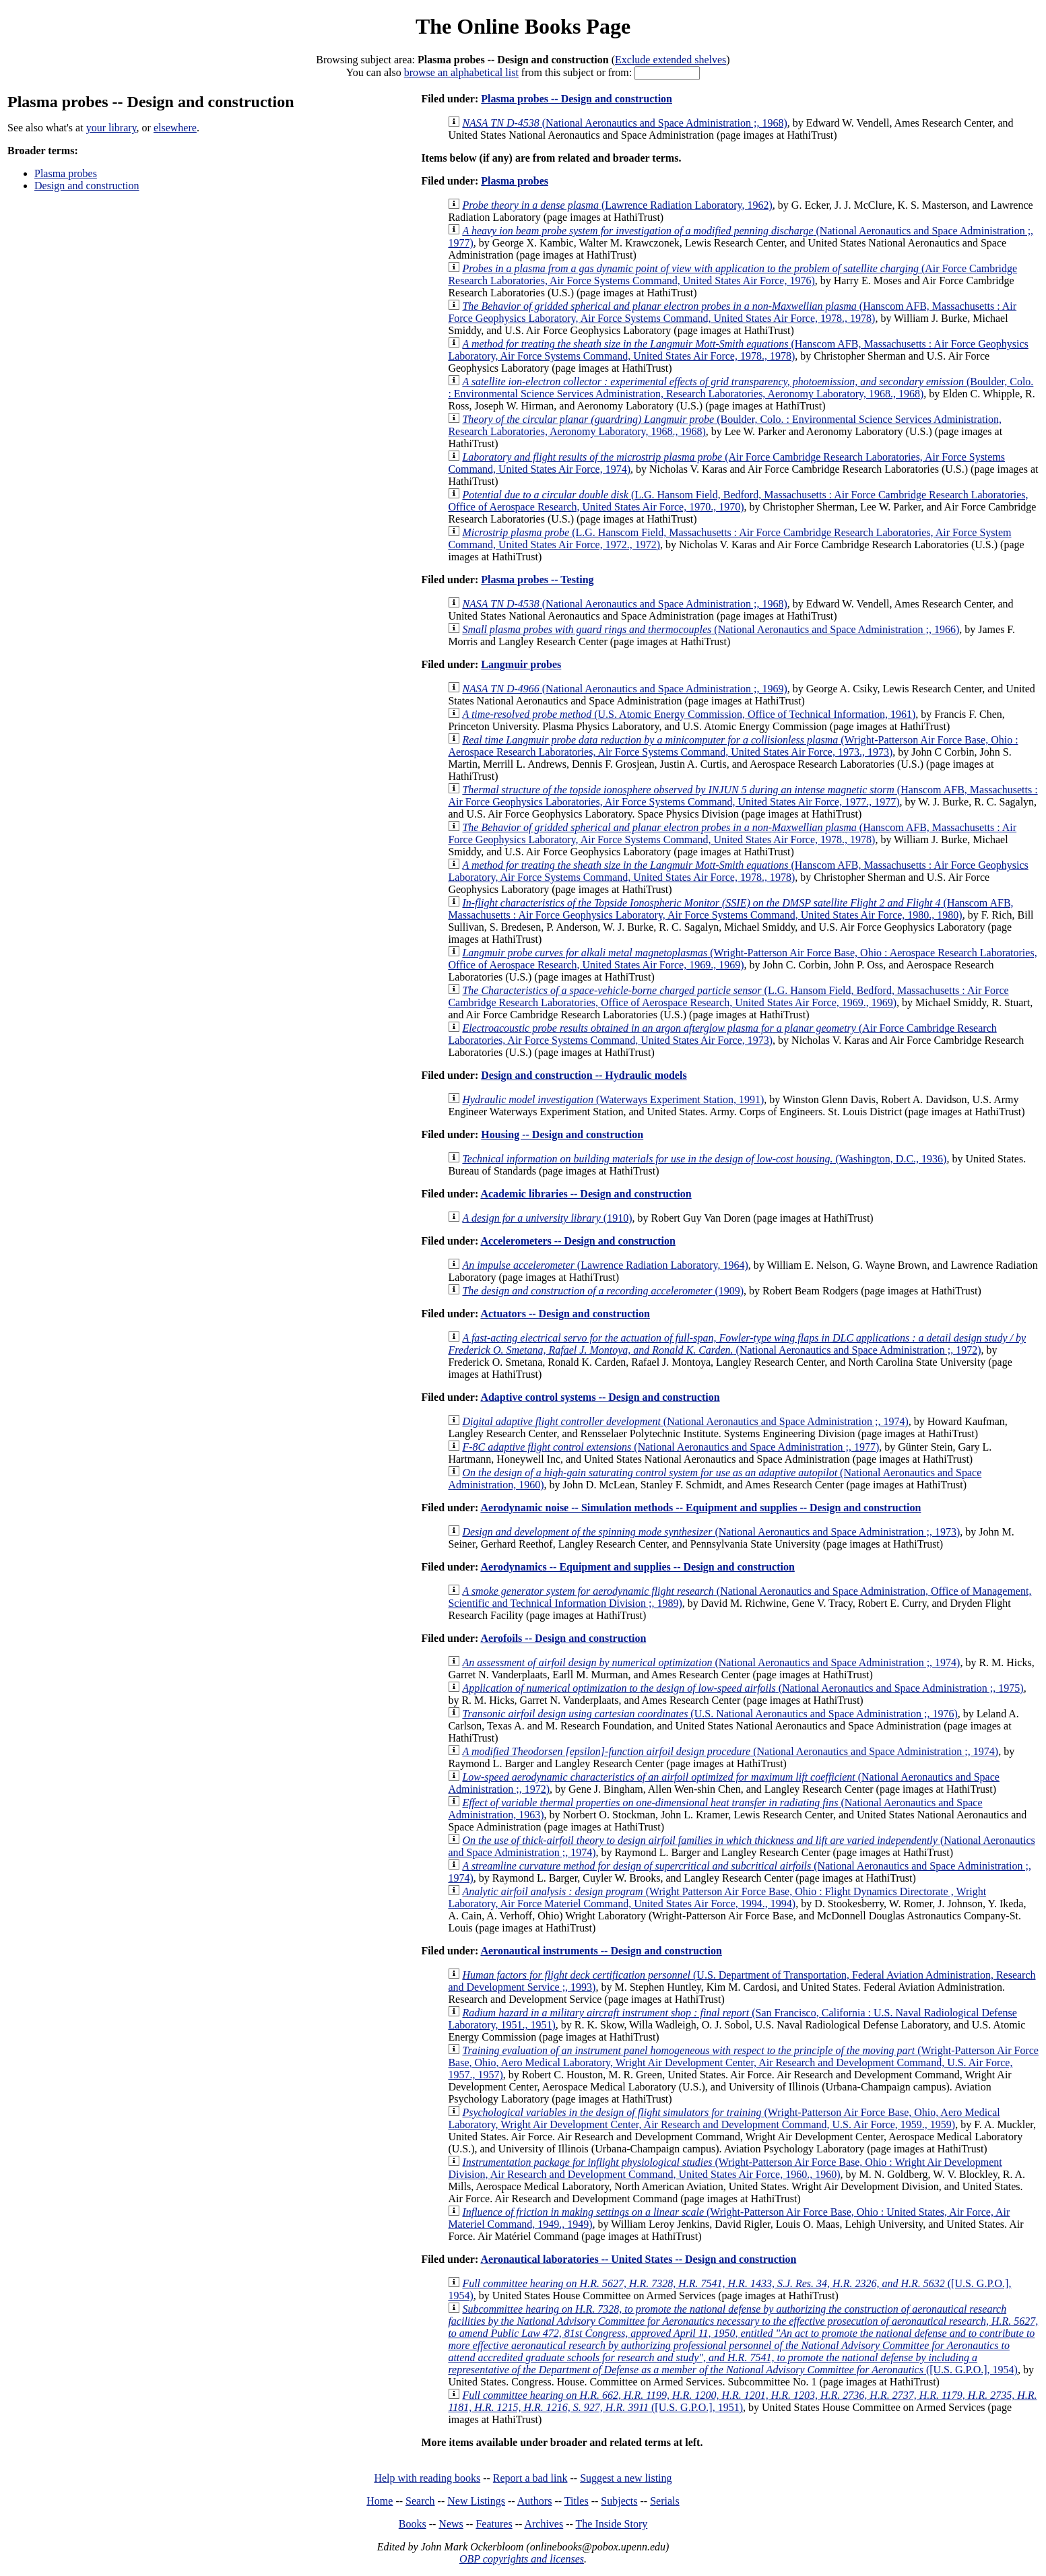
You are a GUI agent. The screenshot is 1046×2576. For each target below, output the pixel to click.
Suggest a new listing (626, 2478)
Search (420, 2501)
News (450, 2524)
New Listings (476, 2501)
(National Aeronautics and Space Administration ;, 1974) (685, 1421)
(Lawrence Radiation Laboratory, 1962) (617, 205)
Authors (534, 2501)
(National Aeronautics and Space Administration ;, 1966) (710, 629)
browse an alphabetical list (461, 72)
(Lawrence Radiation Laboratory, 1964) (605, 1265)
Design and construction (86, 185)
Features (494, 2524)
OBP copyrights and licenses (521, 2559)
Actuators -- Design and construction (565, 1313)
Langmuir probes (521, 664)
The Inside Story (612, 2524)
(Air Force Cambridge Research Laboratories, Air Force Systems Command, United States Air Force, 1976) (732, 274)
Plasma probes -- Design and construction (576, 98)
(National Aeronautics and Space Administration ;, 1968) (624, 123)
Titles (576, 2501)
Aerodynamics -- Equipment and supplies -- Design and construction (637, 1567)
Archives (543, 2524)
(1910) (547, 1218)
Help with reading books (427, 2478)
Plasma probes (65, 173)
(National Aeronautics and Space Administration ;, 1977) (670, 1447)
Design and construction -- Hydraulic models (583, 1075)
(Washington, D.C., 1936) (704, 1158)
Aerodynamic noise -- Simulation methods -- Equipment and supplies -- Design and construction (700, 1507)
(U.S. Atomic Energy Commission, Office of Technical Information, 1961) (688, 714)
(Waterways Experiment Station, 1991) (613, 1099)
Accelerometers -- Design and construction (577, 1241)
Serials (665, 2501)
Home (379, 2501)
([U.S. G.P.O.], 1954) (743, 2339)
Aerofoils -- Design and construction (563, 1638)
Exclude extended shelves (670, 59)
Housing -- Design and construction (562, 1134)
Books (412, 2524)
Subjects (619, 2501)
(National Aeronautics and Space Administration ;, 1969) (624, 688)
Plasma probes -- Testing (537, 579)
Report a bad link (530, 2478)
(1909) (603, 1290)
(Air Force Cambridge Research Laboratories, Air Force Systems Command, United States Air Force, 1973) (722, 1034)
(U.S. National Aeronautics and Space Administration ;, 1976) (709, 1713)
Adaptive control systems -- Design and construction (599, 1397)
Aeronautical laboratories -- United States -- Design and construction (638, 2259)
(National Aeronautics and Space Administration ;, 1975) (742, 1688)
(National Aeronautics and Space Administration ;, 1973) (711, 1532)
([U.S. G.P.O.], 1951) (742, 2401)
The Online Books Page (523, 26)
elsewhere (175, 127)
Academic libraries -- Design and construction (585, 1193)
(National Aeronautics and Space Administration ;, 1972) (737, 1344)
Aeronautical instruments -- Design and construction (600, 1950)
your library (111, 127)
